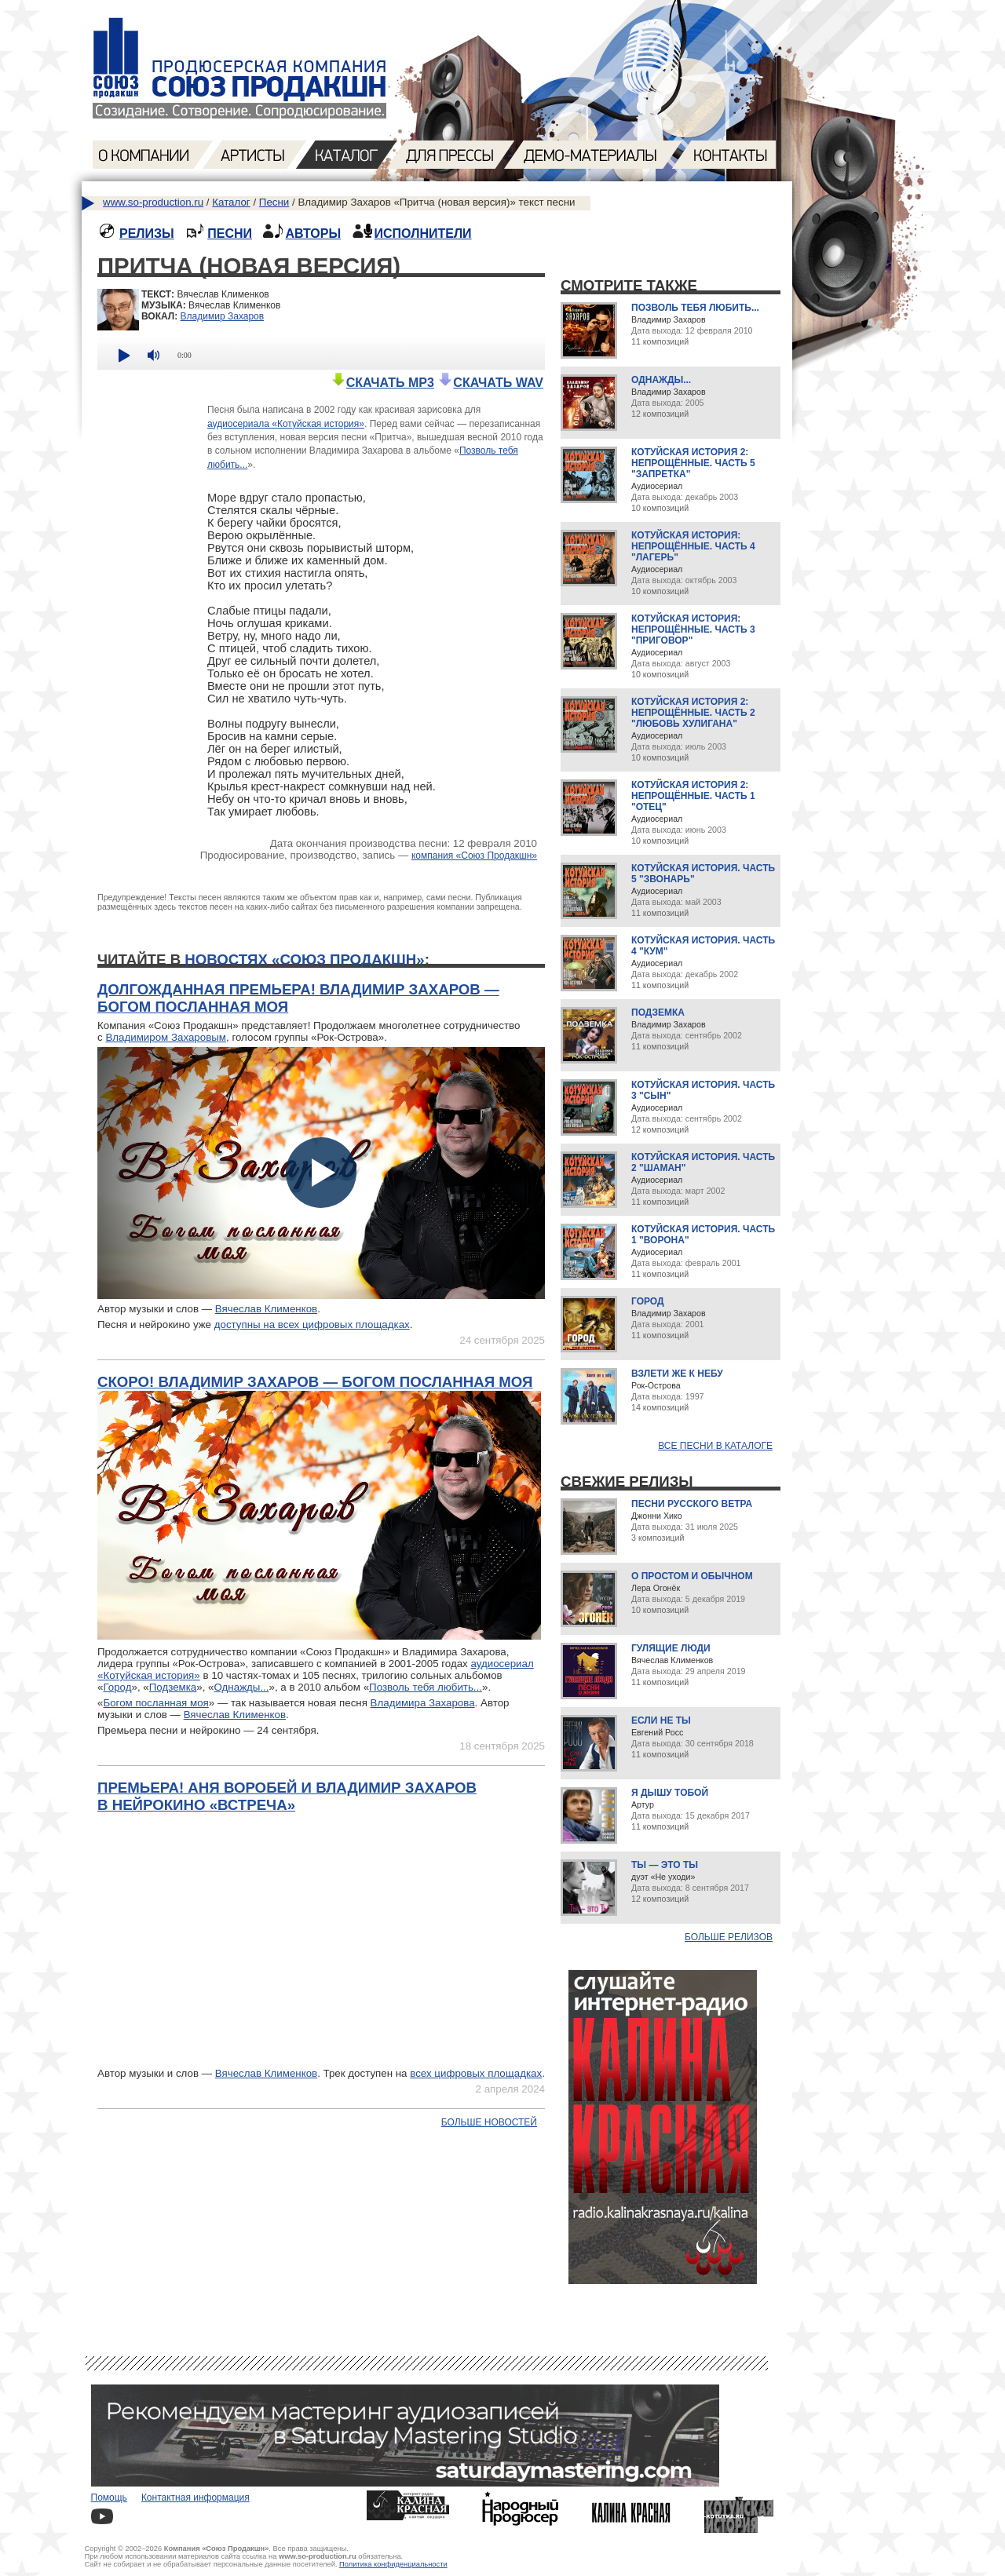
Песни (274, 202)
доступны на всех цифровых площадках (312, 1324)
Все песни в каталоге (715, 1445)
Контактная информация (195, 2497)
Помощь (109, 2497)
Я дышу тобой (669, 1792)
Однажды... (241, 1687)
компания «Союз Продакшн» (474, 855)
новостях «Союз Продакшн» (304, 959)
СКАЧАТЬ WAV (490, 382)
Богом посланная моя (155, 1703)
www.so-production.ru (153, 202)
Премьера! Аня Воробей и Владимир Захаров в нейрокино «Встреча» (287, 1796)
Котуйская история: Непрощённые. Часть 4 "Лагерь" (693, 546)
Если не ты (661, 1720)
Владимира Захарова (423, 1703)
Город (117, 1687)
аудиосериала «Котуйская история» (285, 423)
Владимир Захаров (223, 316)
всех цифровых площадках (476, 2073)
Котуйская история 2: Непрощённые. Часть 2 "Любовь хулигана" (693, 712)
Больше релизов (729, 1937)
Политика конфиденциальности (393, 2564)
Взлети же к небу (677, 1373)
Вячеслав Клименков (266, 1309)
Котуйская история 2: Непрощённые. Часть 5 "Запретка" (693, 463)
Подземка (173, 1687)
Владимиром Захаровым (165, 1037)
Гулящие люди (671, 1648)
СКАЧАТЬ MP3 (382, 382)
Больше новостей (489, 2122)
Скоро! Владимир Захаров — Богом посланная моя (315, 1382)
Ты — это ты (664, 1864)
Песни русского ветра (691, 1503)
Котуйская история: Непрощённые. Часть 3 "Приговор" (693, 629)
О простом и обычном (692, 1576)
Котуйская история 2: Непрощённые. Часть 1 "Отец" (693, 795)
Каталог (231, 202)
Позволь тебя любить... (425, 1687)
